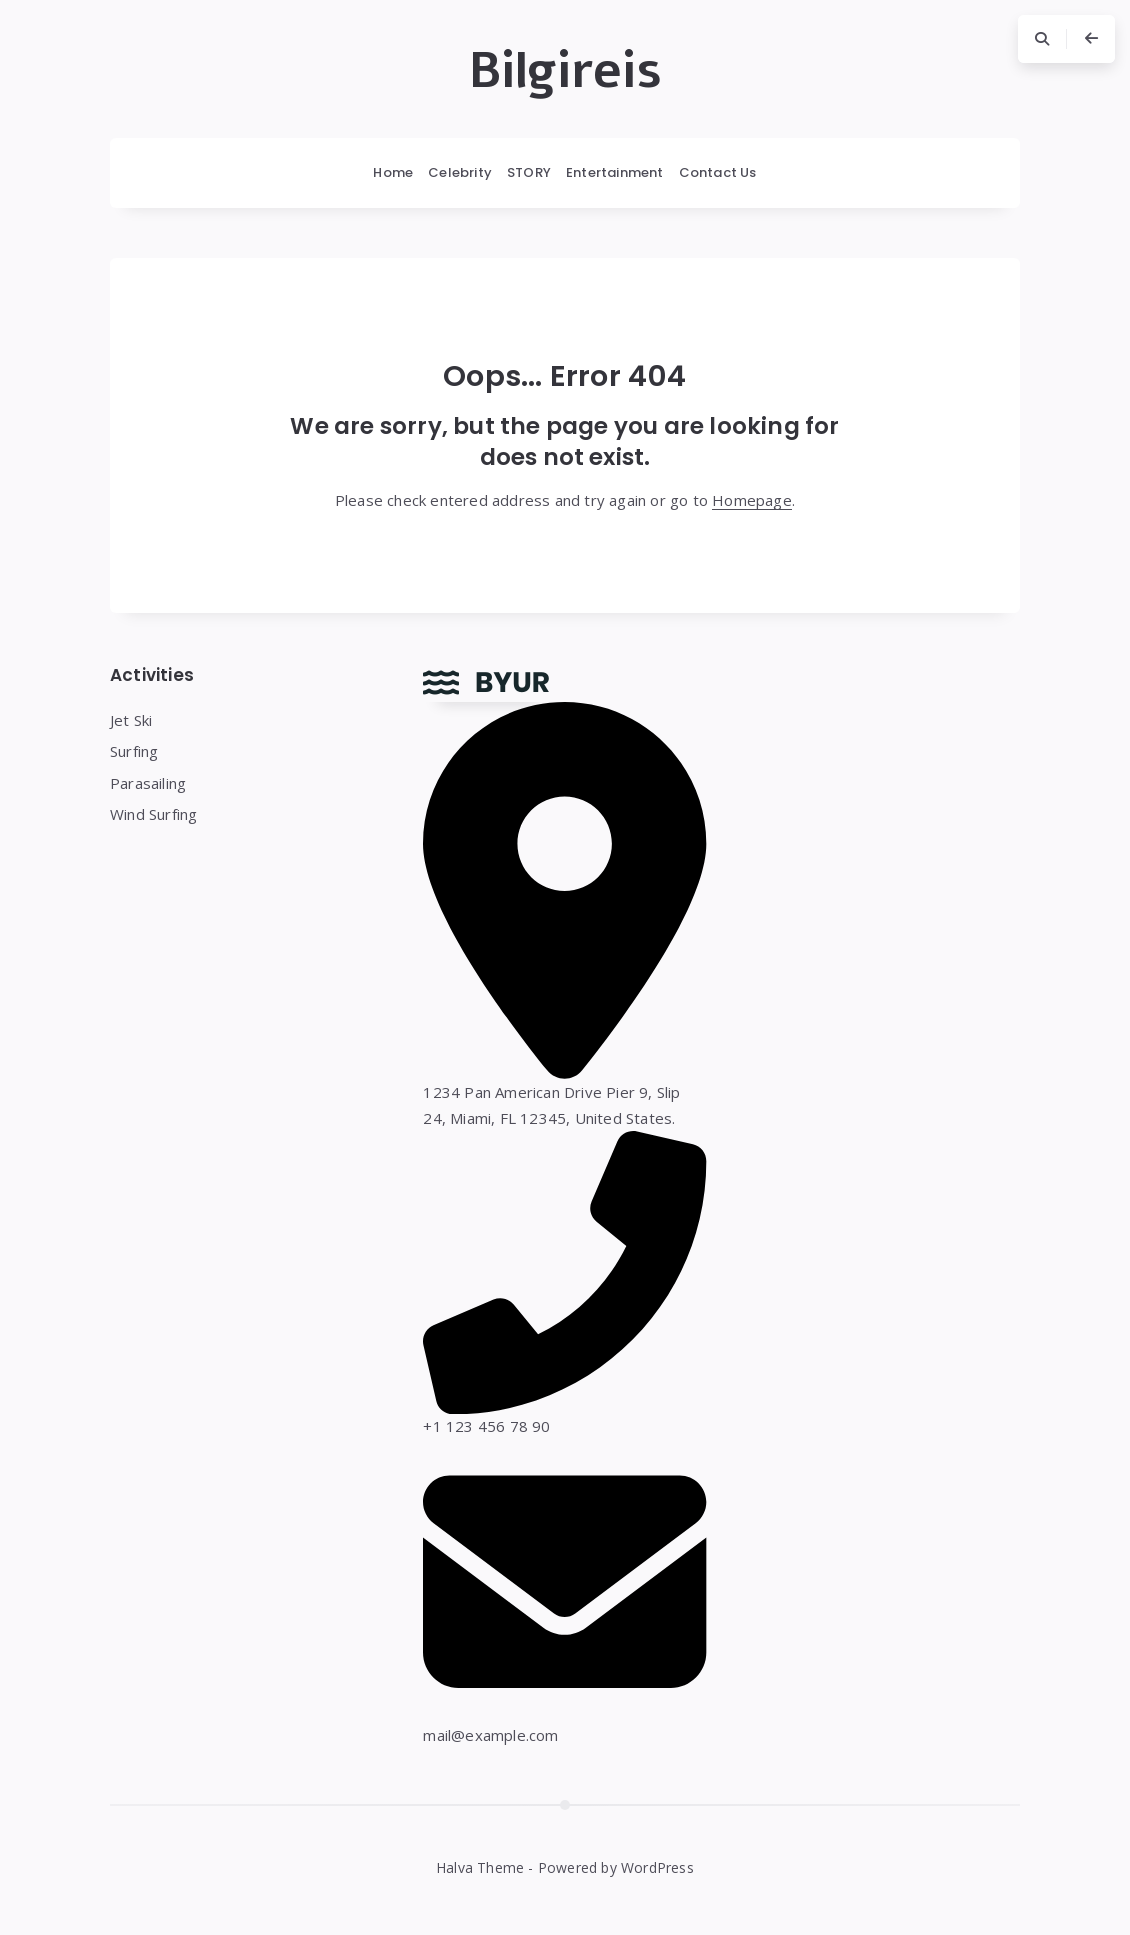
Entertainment (615, 172)
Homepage (752, 500)
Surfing (134, 751)
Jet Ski (131, 720)
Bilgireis (565, 71)
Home (393, 172)
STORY (529, 172)
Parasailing (148, 783)
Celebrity (460, 172)
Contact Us (718, 172)
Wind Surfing (153, 814)
